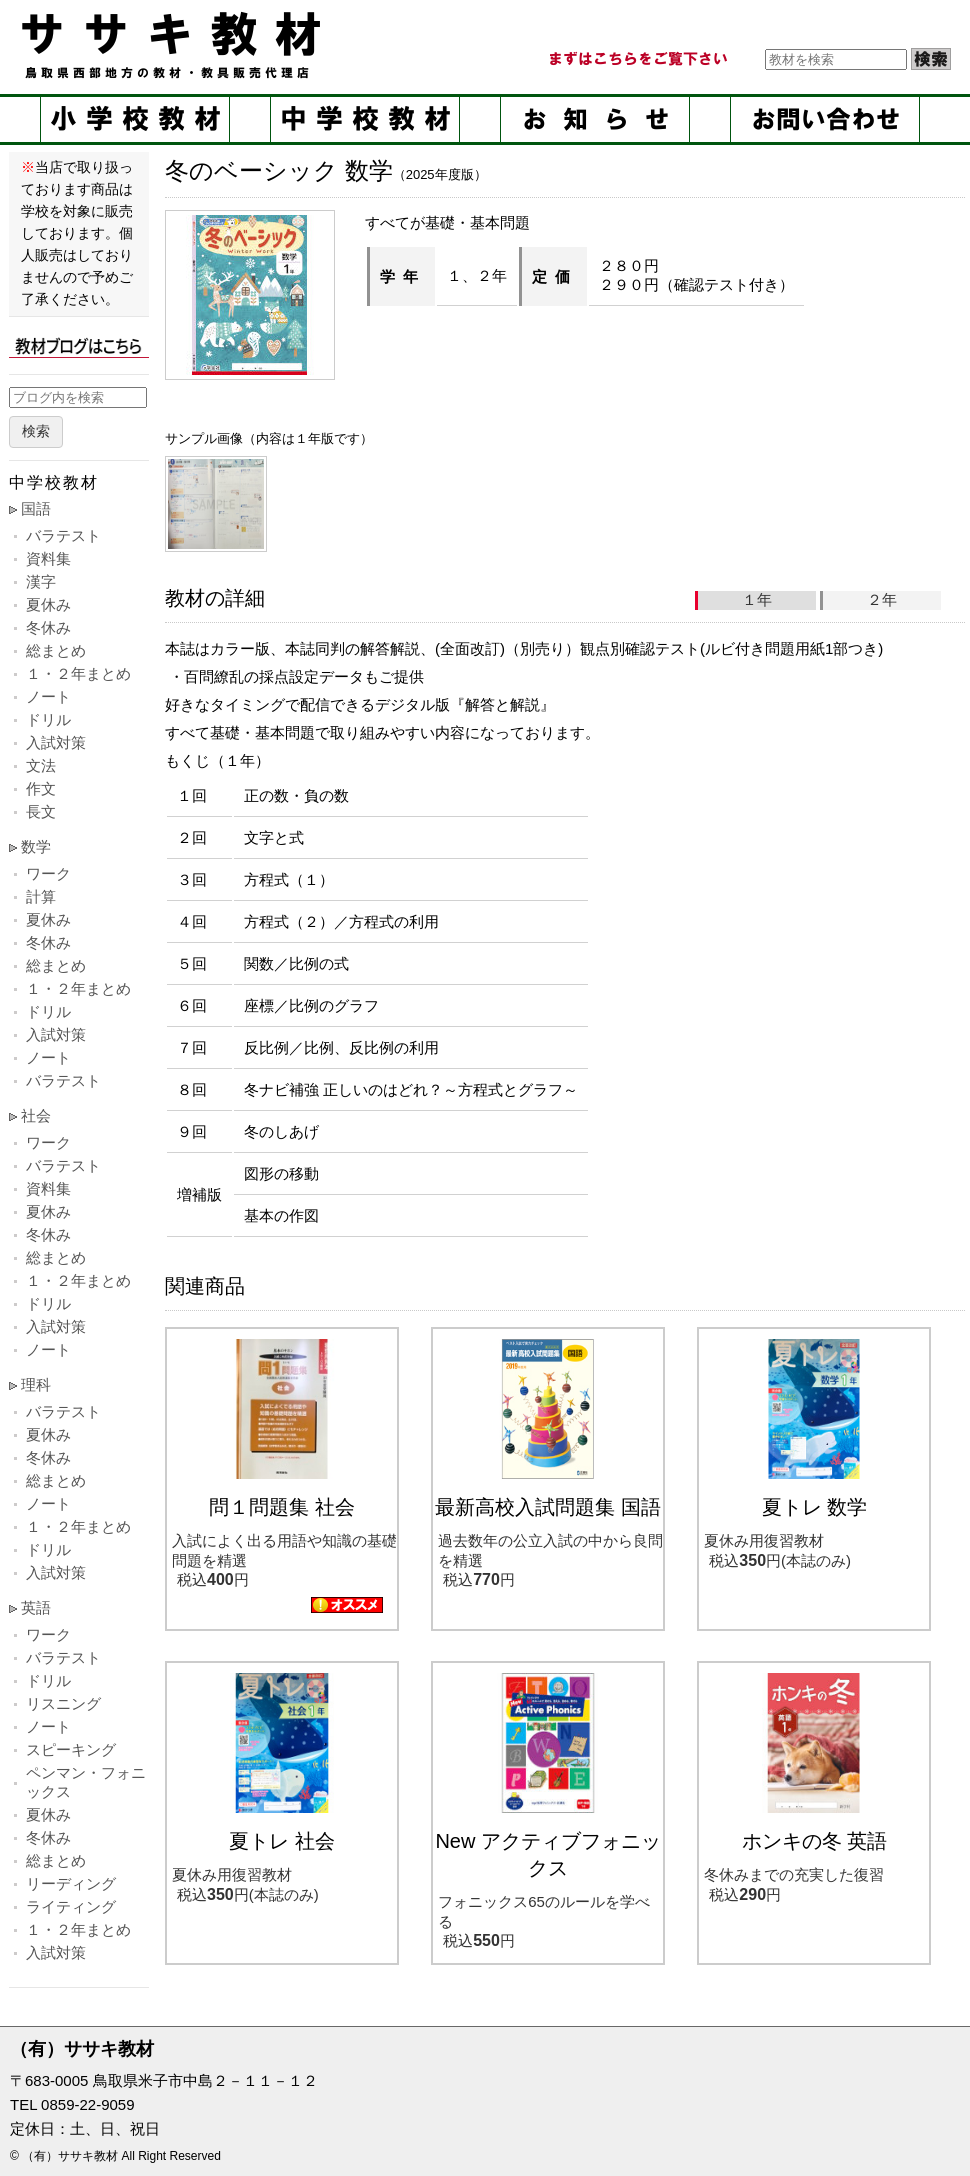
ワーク (48, 873)
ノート (48, 696)
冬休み (48, 627)
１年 (757, 599)
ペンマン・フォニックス (86, 1782)
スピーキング (71, 1749)
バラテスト (63, 535)
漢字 (41, 581)
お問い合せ (825, 119)
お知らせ (595, 119)
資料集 (48, 558)
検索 (36, 431)
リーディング (71, 1883)
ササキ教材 (175, 45)
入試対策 (56, 742)
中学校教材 (365, 119)
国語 (36, 508)
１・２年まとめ (78, 673)
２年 (882, 599)
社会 (36, 1115)
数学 (36, 846)
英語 (36, 1607)
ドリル (48, 719)
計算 (41, 896)
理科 (36, 1384)
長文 (41, 811)
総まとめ (56, 650)
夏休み (48, 604)
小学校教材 (135, 119)
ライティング (71, 1906)
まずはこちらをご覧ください (637, 59)
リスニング (63, 1703)
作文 (41, 788)
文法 (41, 765)
